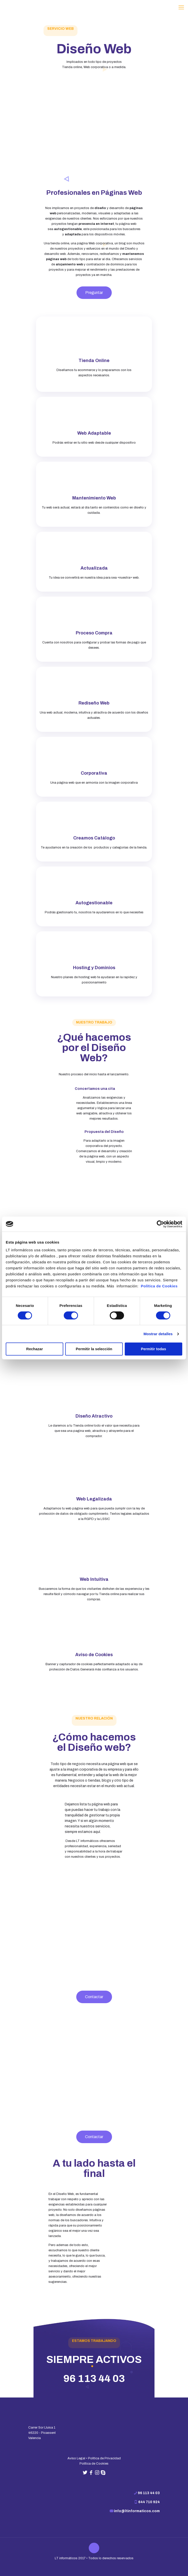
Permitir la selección (94, 1349)
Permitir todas (153, 1349)
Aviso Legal (76, 2458)
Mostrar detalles (158, 1334)
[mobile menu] (181, 7)
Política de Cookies (159, 1286)
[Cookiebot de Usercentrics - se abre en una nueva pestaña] (160, 1224)
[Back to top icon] (94, 2548)
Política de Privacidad (104, 2458)
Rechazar (34, 1349)
